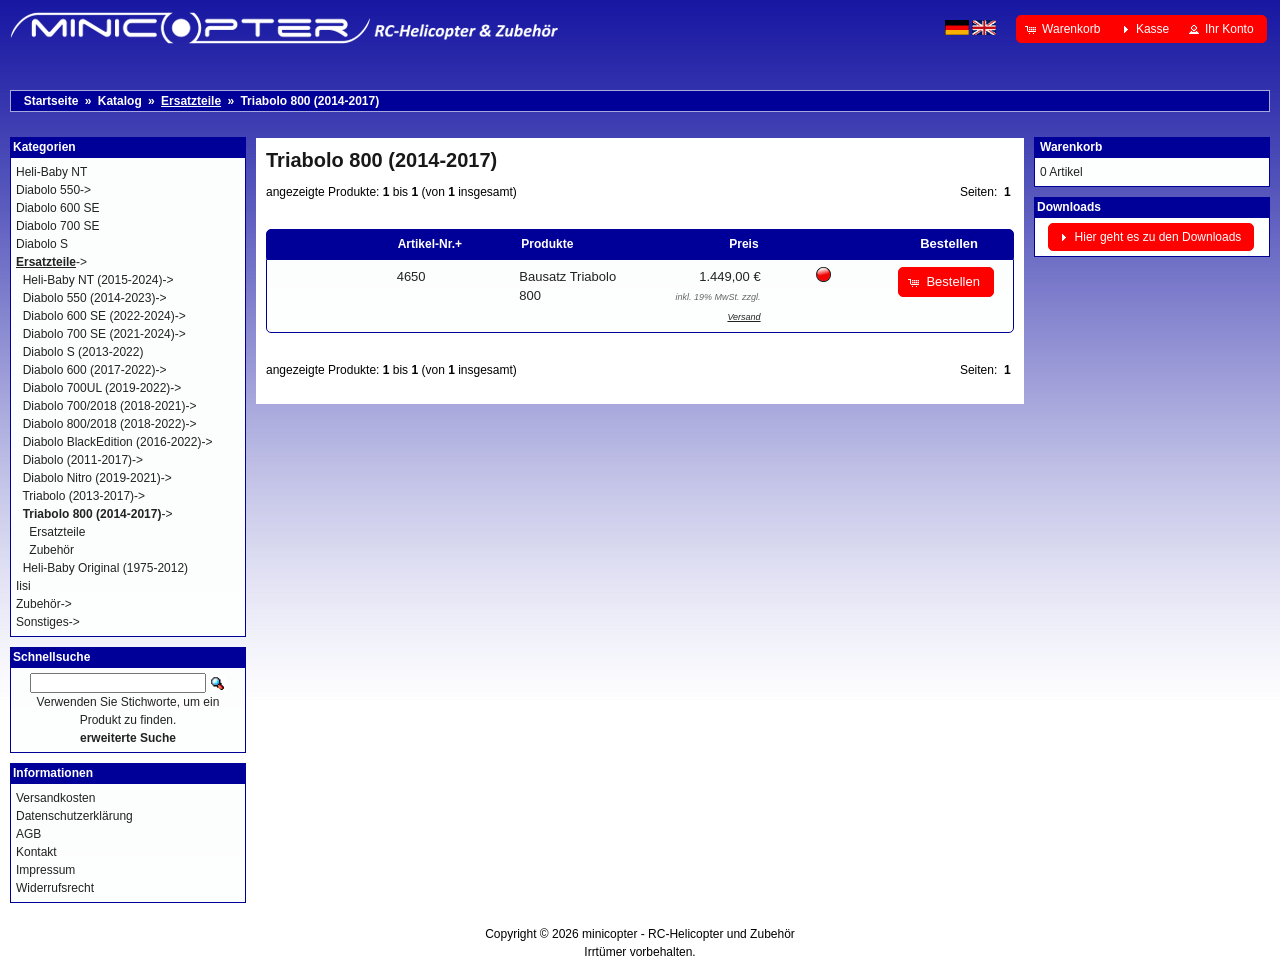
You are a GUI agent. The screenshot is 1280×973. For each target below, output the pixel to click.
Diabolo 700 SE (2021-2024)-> (104, 334)
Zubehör (51, 550)
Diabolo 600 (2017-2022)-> (95, 370)
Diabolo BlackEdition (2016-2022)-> (118, 442)
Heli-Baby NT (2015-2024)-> (98, 280)
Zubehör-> (44, 604)
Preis (743, 244)
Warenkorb (1071, 147)
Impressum (45, 870)
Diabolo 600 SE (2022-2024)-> (104, 316)
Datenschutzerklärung (74, 816)
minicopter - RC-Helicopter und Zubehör (688, 934)
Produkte (547, 244)
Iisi (23, 586)
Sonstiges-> (48, 622)
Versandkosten (55, 798)
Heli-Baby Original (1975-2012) (105, 568)
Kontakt (36, 852)
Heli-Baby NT (51, 172)
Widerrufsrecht (55, 888)
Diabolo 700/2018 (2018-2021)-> (110, 406)
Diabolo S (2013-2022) (83, 352)
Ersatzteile (57, 532)
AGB (28, 834)
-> (51, 262)
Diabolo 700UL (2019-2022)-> (102, 388)
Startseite (51, 101)
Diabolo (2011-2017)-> (83, 460)
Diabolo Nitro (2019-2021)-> (97, 478)
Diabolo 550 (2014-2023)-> (95, 298)
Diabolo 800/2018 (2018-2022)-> (110, 424)
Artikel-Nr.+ (430, 244)
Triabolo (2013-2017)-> (83, 496)
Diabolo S (42, 244)
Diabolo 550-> (53, 190)
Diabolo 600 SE (57, 208)
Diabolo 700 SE (57, 226)
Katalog (120, 101)
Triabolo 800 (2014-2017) (309, 101)
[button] (1064, 29)
